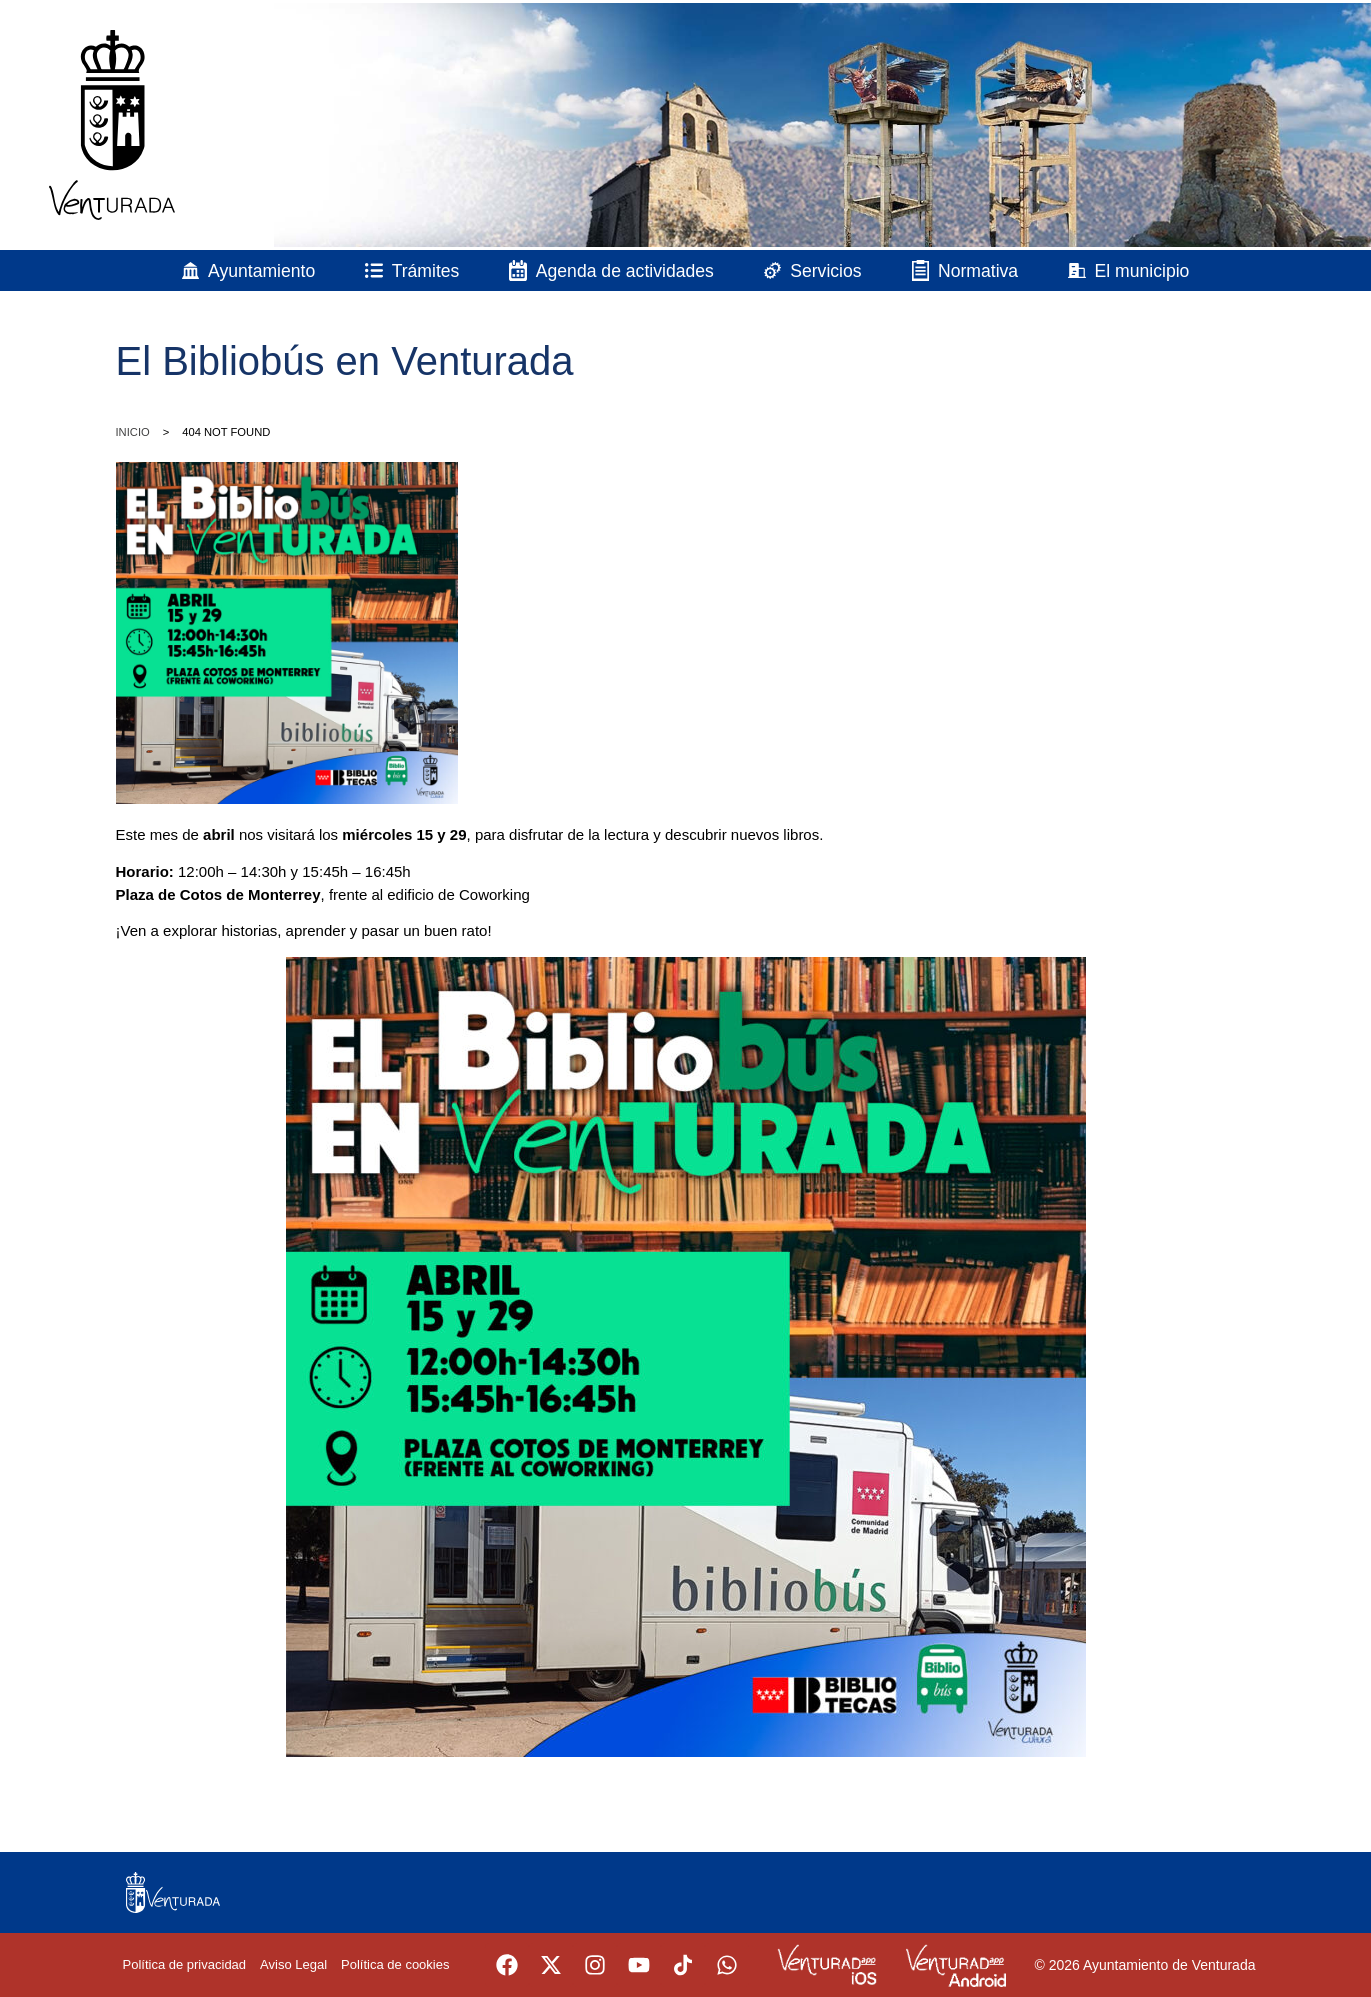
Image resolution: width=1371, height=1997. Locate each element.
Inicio (133, 432)
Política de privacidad (185, 1964)
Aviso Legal (293, 1964)
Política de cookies (395, 1964)
